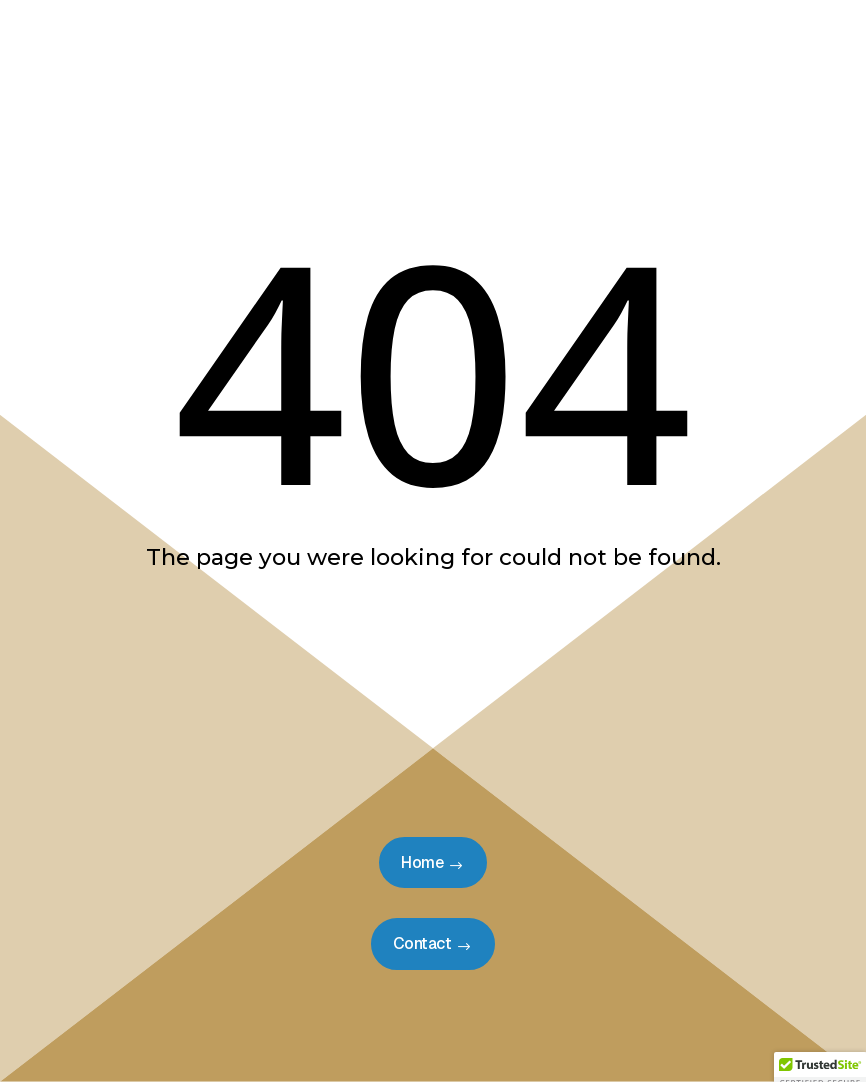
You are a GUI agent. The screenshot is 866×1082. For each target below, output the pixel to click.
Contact (422, 943)
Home (422, 862)
